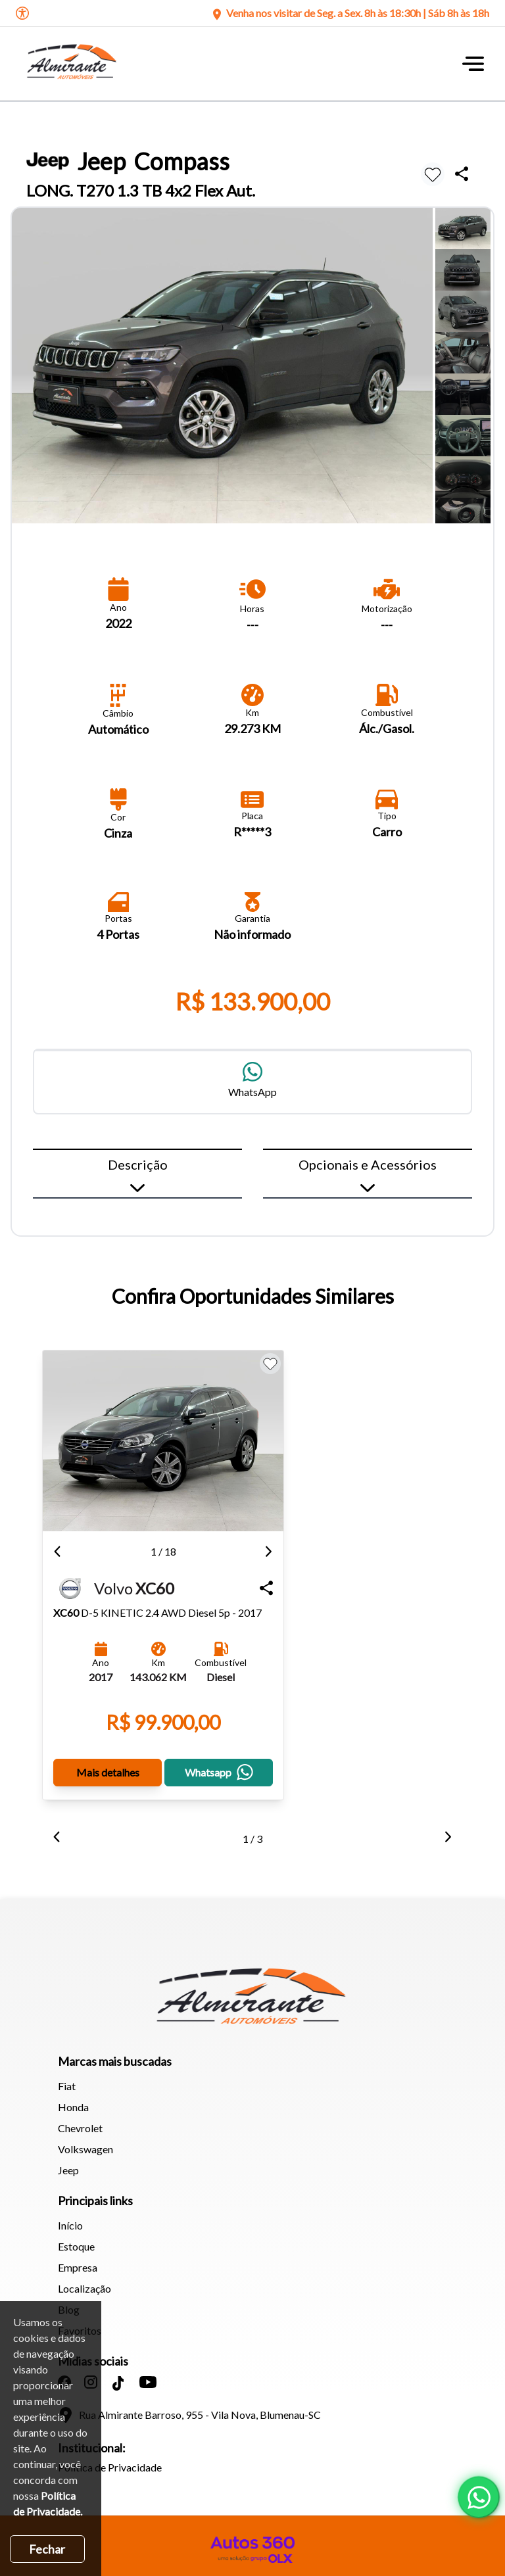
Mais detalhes (105, 1763)
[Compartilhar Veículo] (255, 1580)
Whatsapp (211, 1764)
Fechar (47, 2549)
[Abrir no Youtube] (147, 2374)
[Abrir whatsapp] (479, 2497)
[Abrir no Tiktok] (118, 2375)
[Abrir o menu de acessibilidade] (22, 13)
